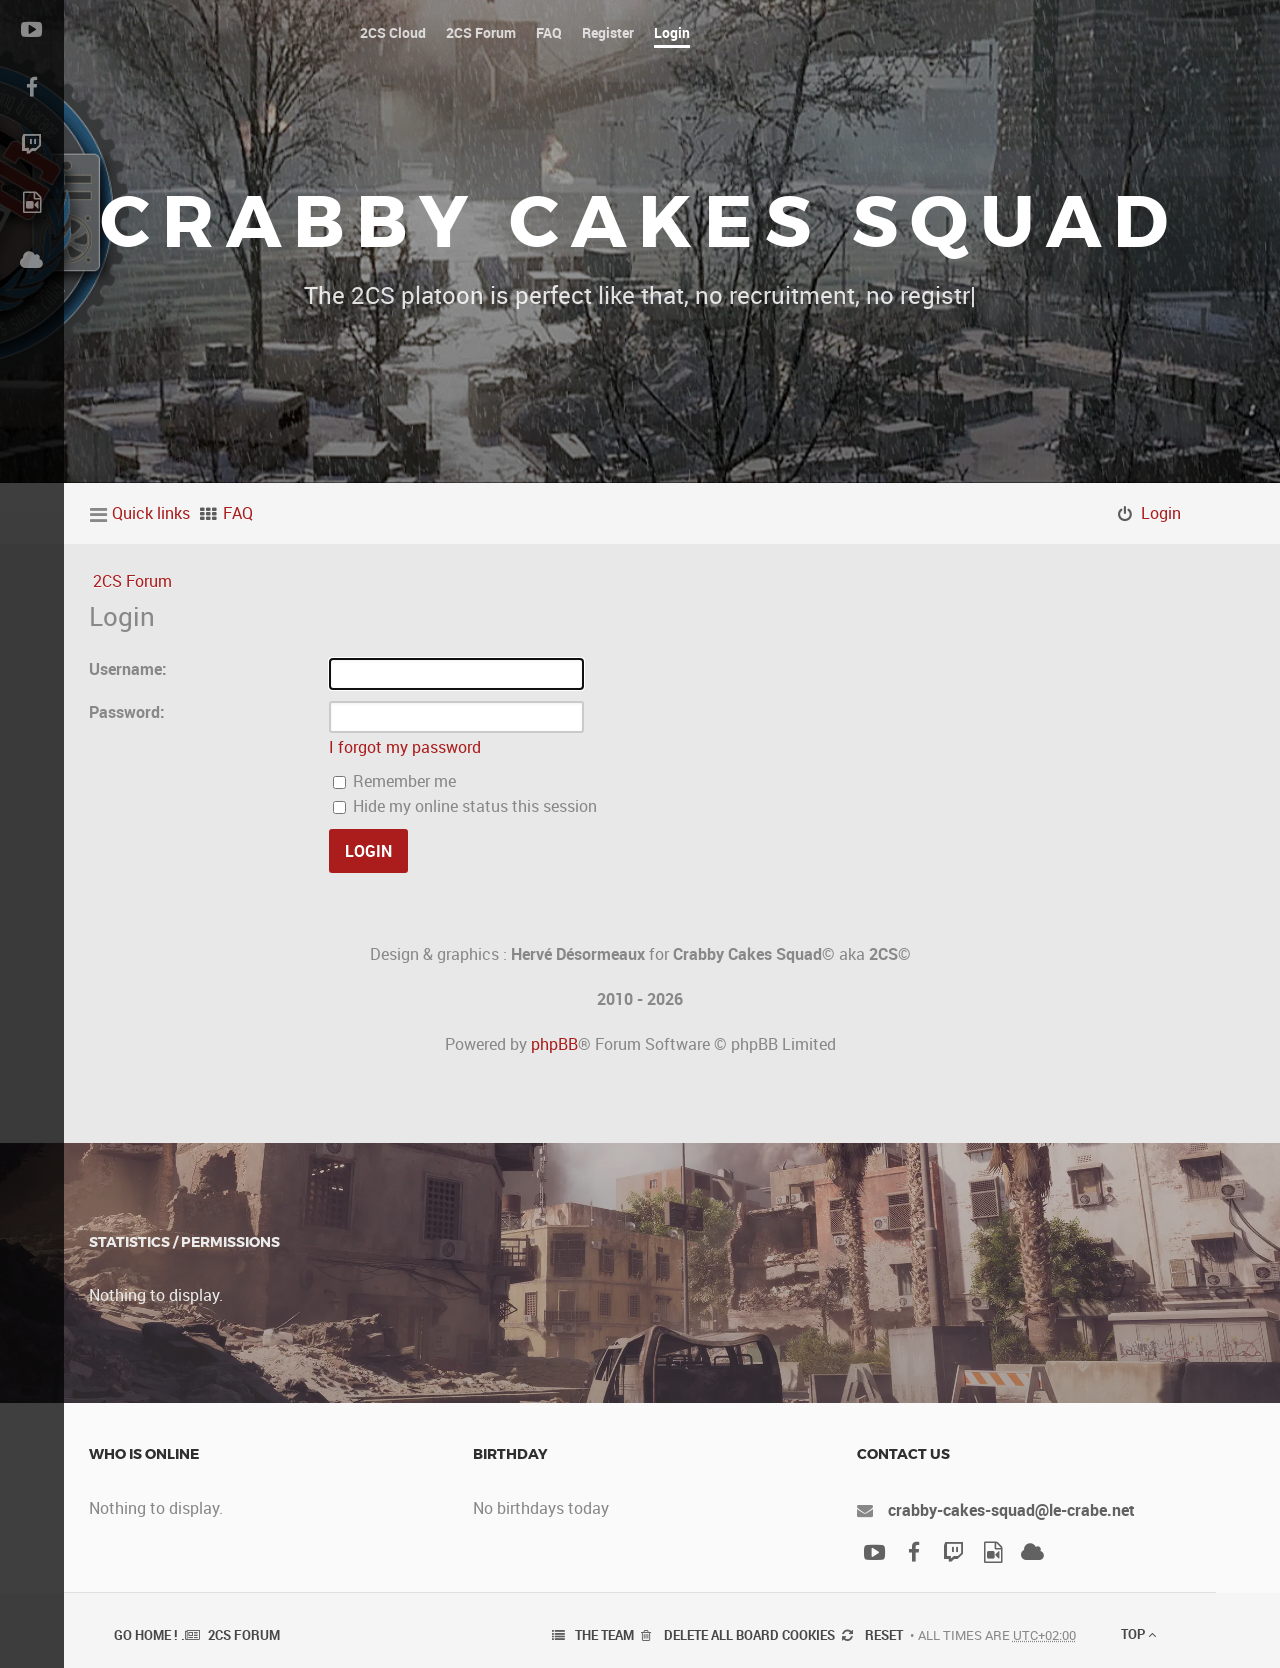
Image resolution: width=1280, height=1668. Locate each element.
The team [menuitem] (604, 1635)
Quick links (151, 513)
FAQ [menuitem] (238, 513)
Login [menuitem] (1161, 513)
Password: (127, 712)
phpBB (554, 1044)
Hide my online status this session (465, 806)
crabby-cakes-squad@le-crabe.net (1011, 1510)
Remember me (394, 781)
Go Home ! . (149, 1635)
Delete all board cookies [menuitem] (749, 1635)
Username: (128, 669)
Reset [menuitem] (884, 1635)
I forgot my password (405, 747)
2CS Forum (132, 581)
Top (1138, 1634)
